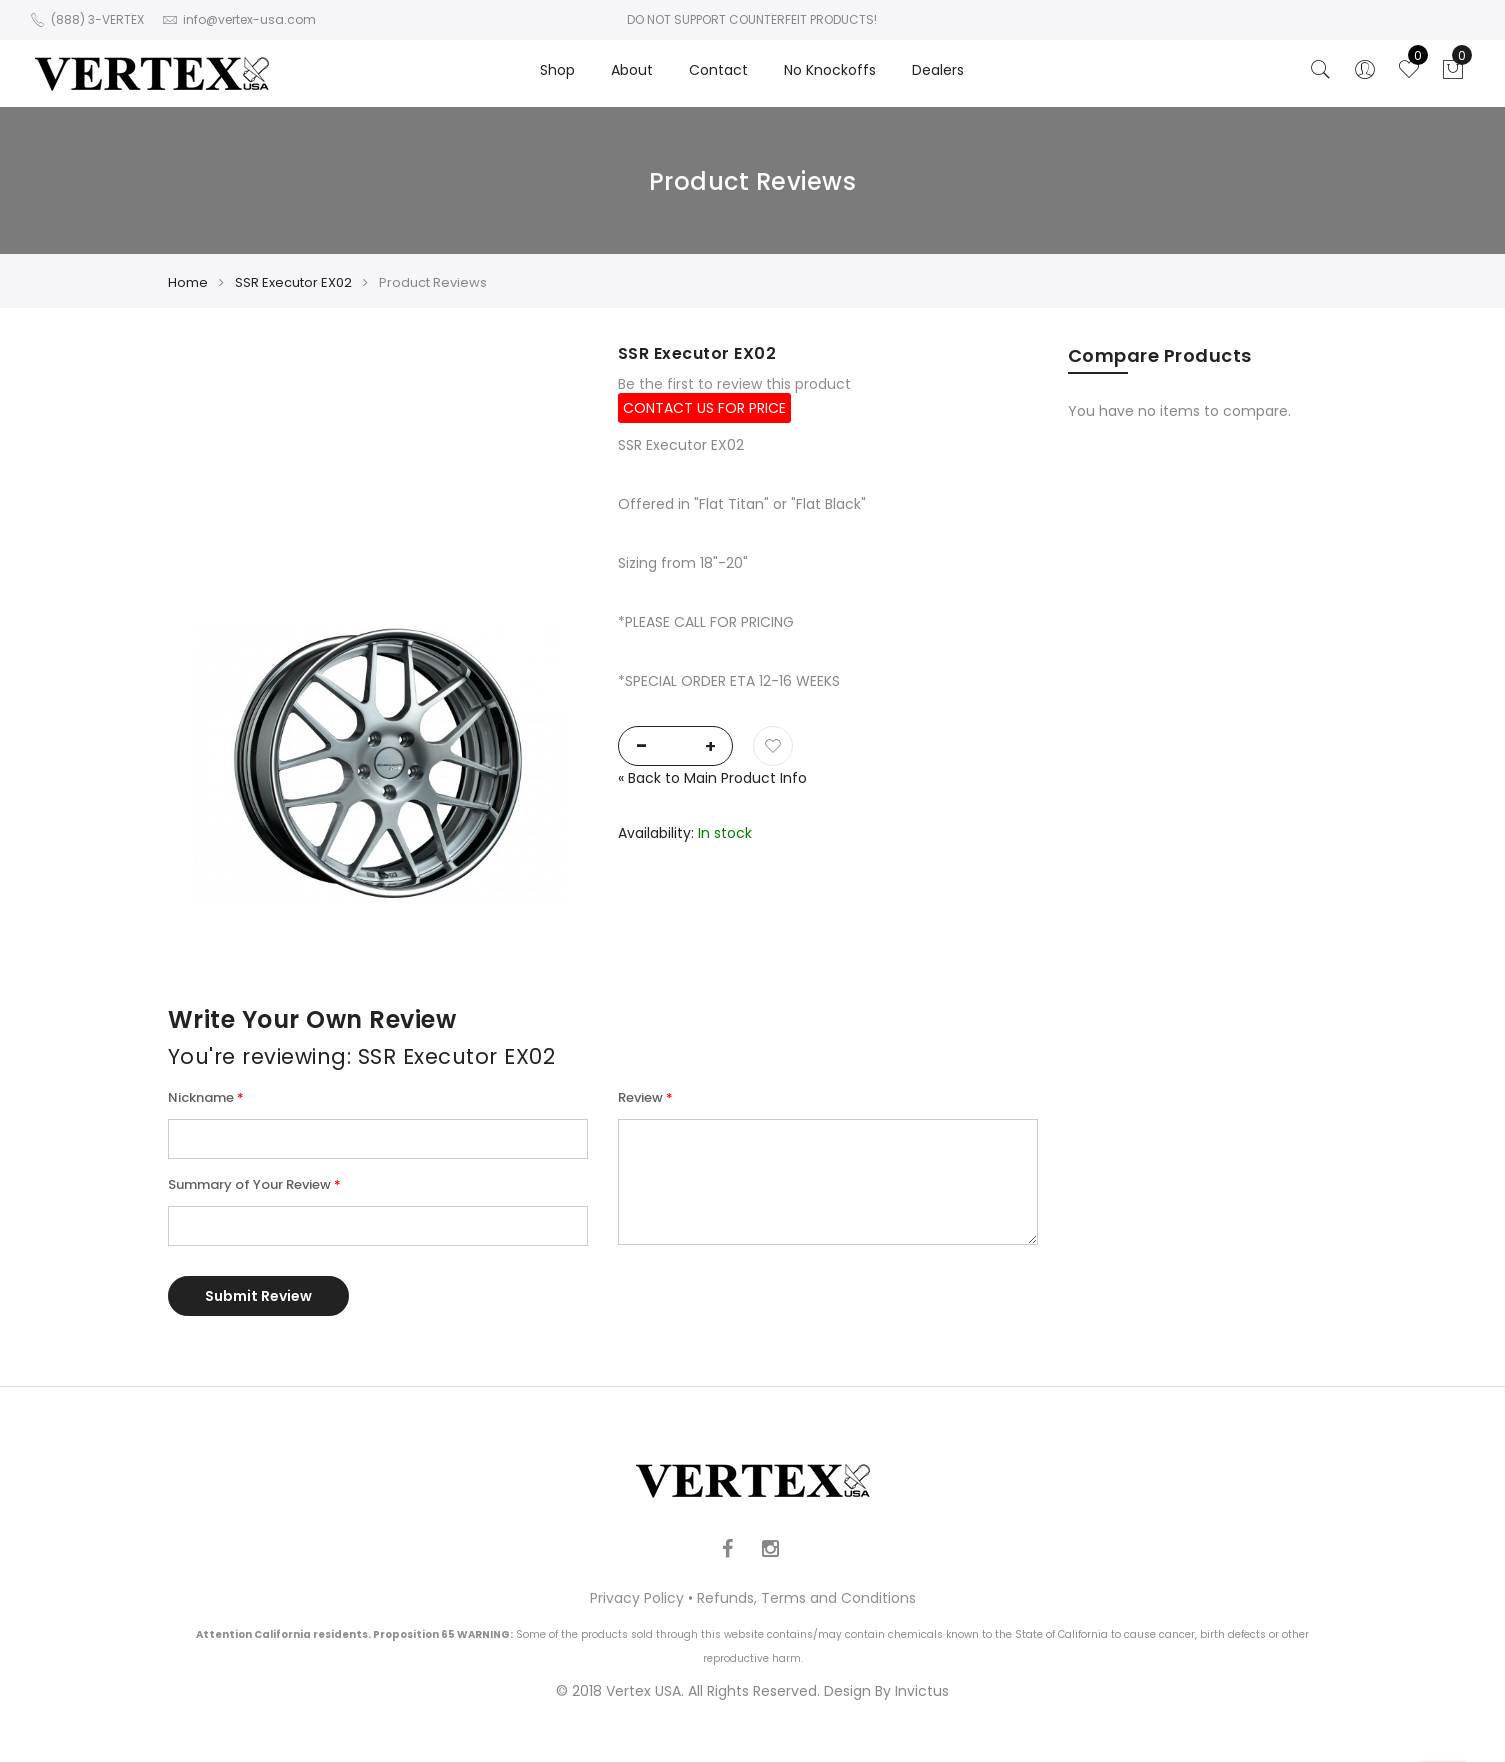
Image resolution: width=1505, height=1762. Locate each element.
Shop (557, 70)
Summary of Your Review (249, 1184)
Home (188, 282)
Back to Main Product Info (712, 778)
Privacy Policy (637, 1598)
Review (640, 1097)
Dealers (938, 70)
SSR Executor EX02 (293, 282)
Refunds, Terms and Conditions (806, 1598)
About (632, 70)
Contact (718, 70)
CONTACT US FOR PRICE (704, 408)
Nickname (201, 1097)
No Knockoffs (830, 70)
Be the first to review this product (734, 384)
